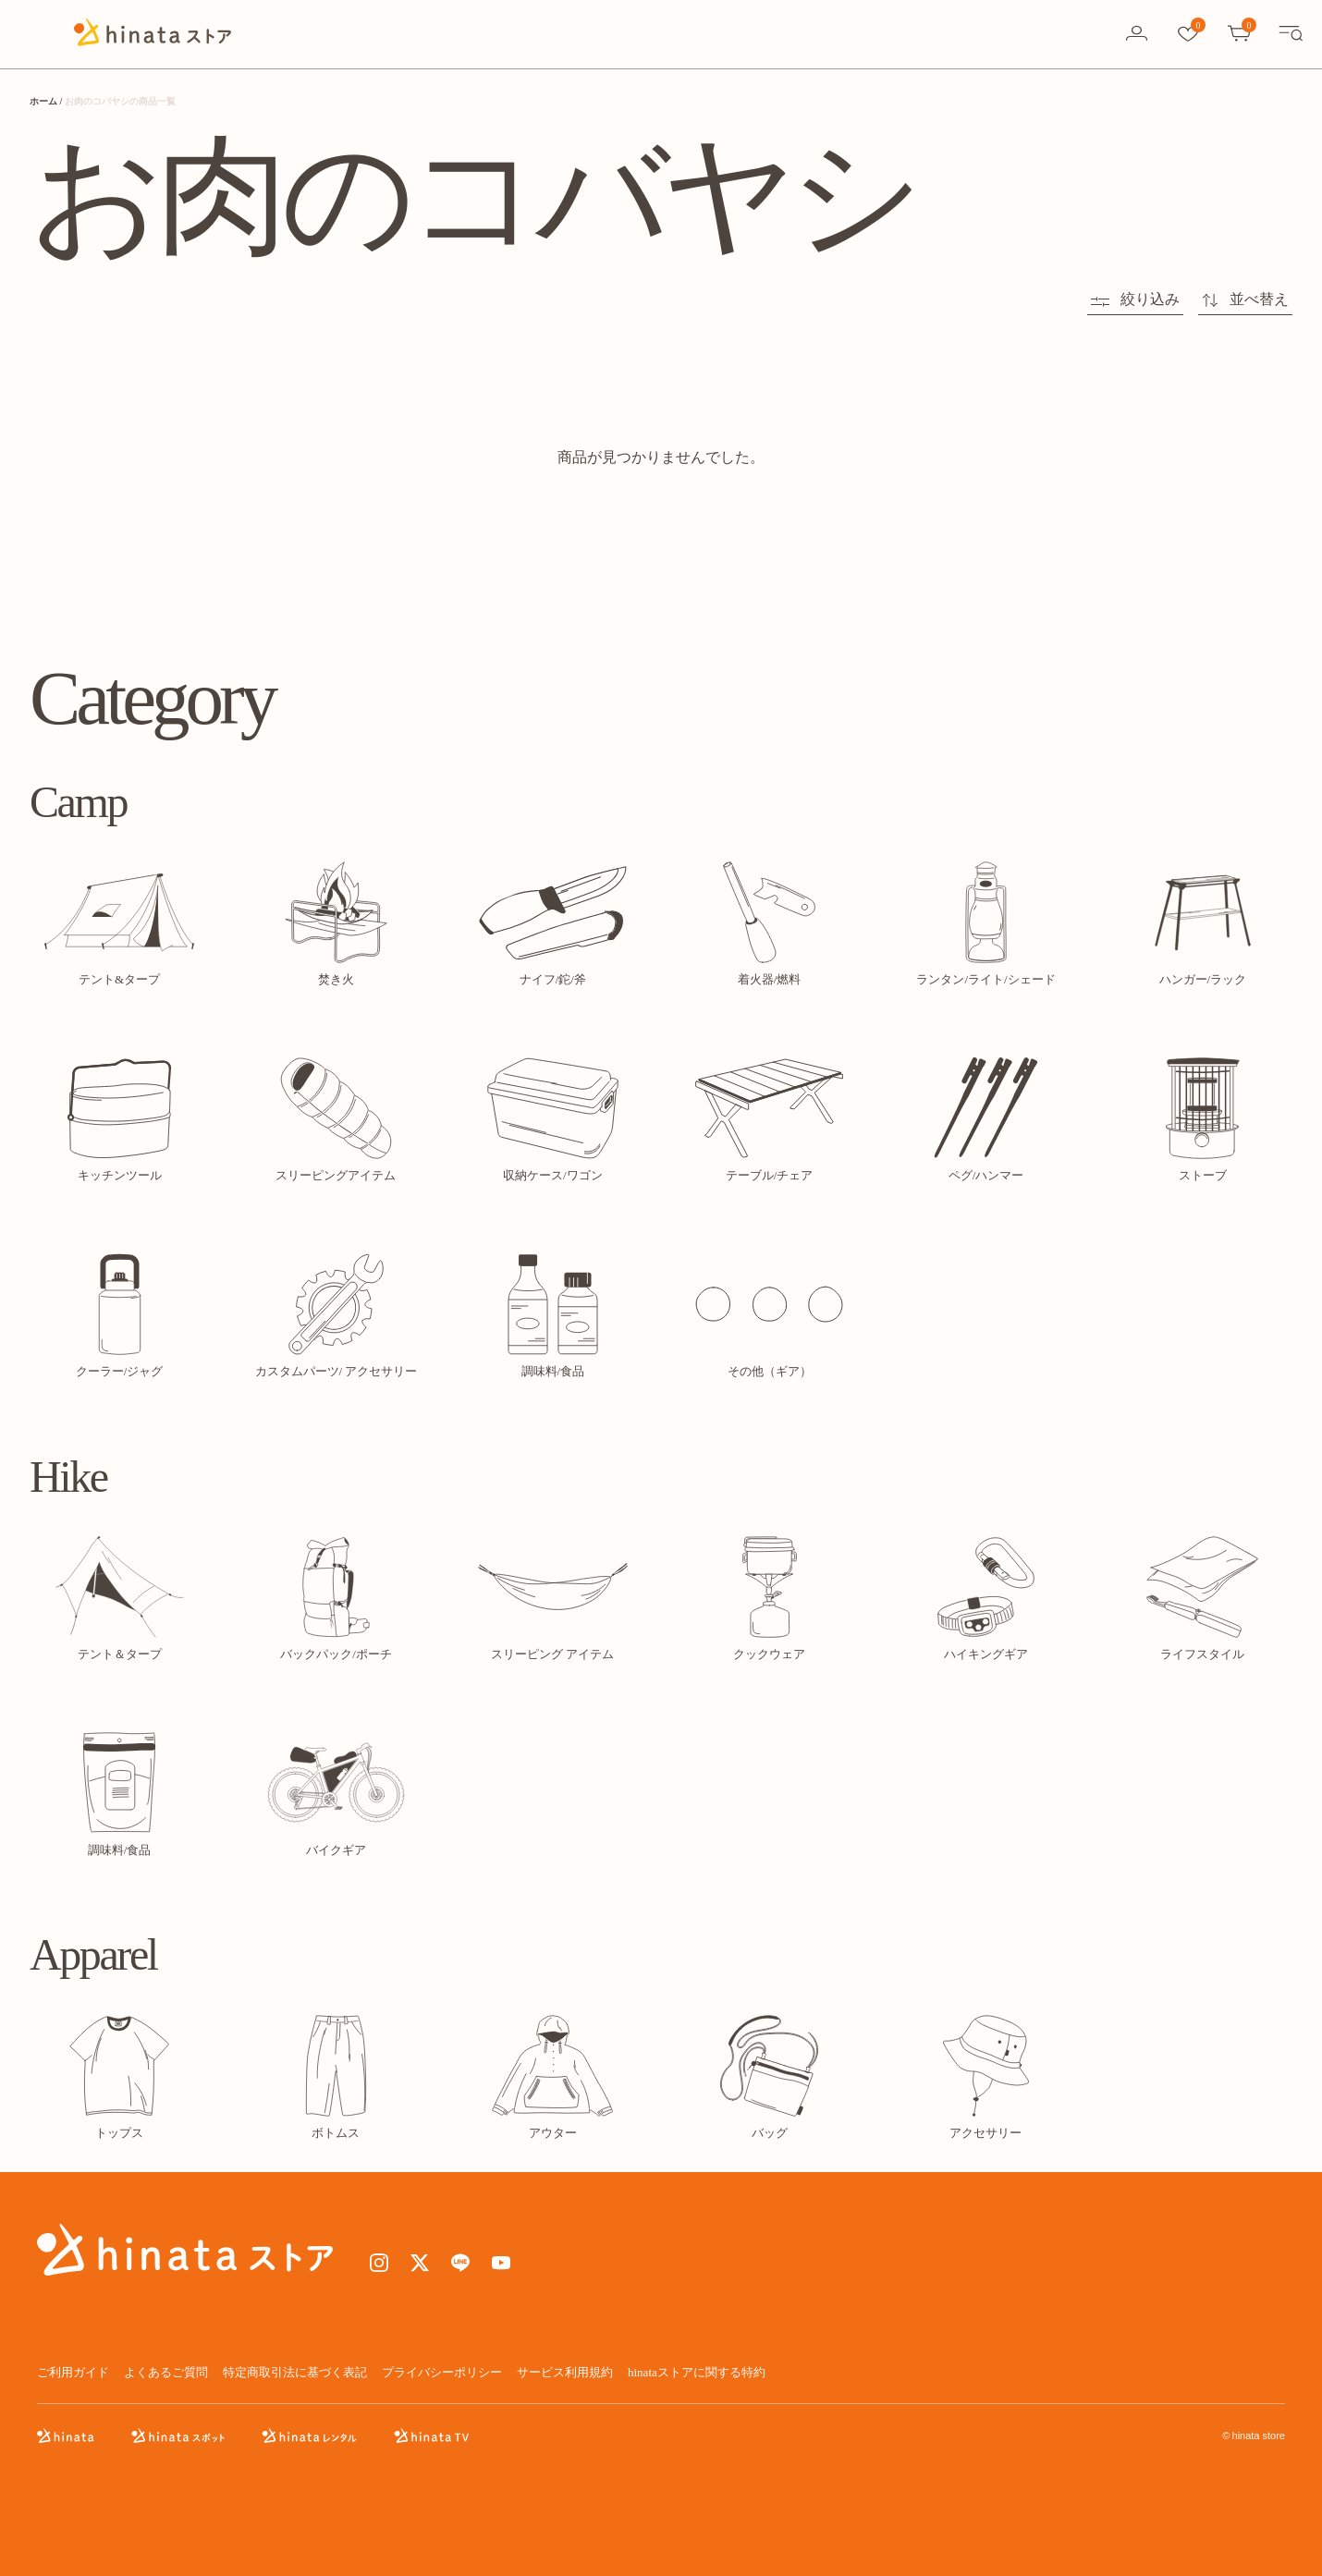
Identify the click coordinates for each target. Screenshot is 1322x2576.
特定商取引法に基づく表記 (295, 2372)
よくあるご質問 (166, 2372)
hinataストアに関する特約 (696, 2372)
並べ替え (1245, 299)
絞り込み (1135, 299)
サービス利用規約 (565, 2372)
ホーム (43, 101)
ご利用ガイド (73, 2372)
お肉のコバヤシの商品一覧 (120, 101)
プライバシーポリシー (442, 2372)
